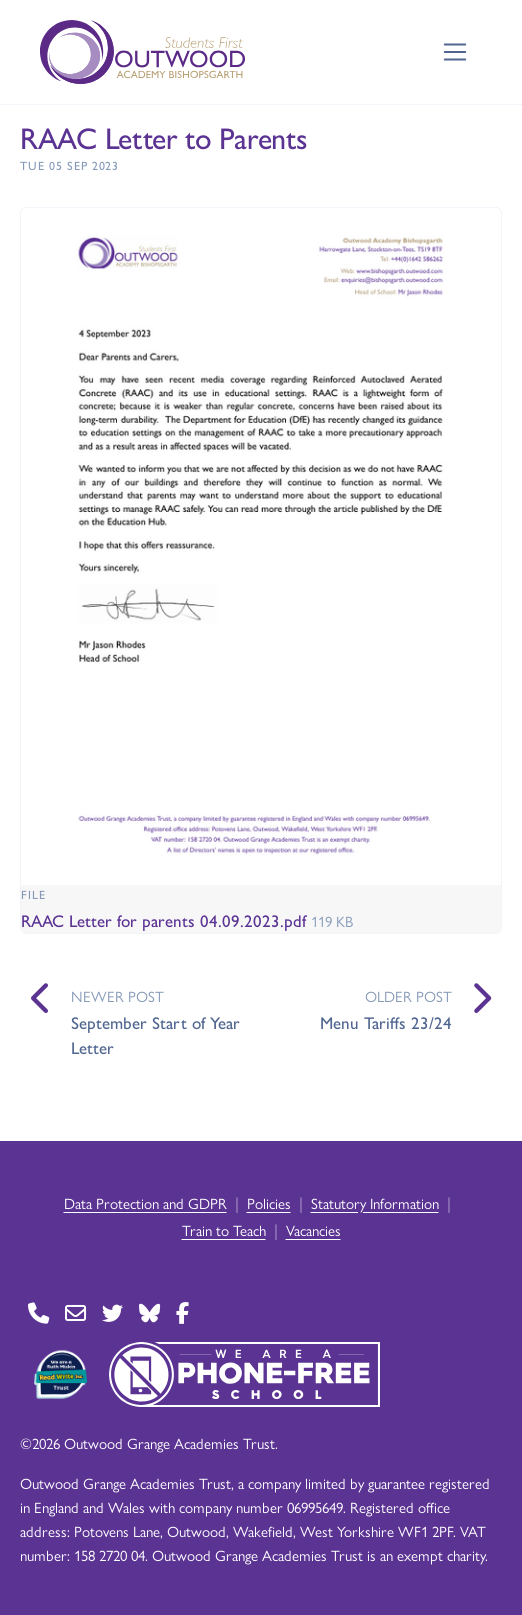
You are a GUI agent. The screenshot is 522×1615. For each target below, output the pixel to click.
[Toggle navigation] (455, 52)
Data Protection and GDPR (145, 1202)
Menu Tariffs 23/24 (386, 1022)
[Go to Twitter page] (112, 1312)
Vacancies (313, 1229)
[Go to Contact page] (38, 1312)
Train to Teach (224, 1229)
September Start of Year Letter (155, 1035)
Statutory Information (375, 1202)
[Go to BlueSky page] (149, 1312)
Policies (269, 1202)
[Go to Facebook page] (182, 1312)
